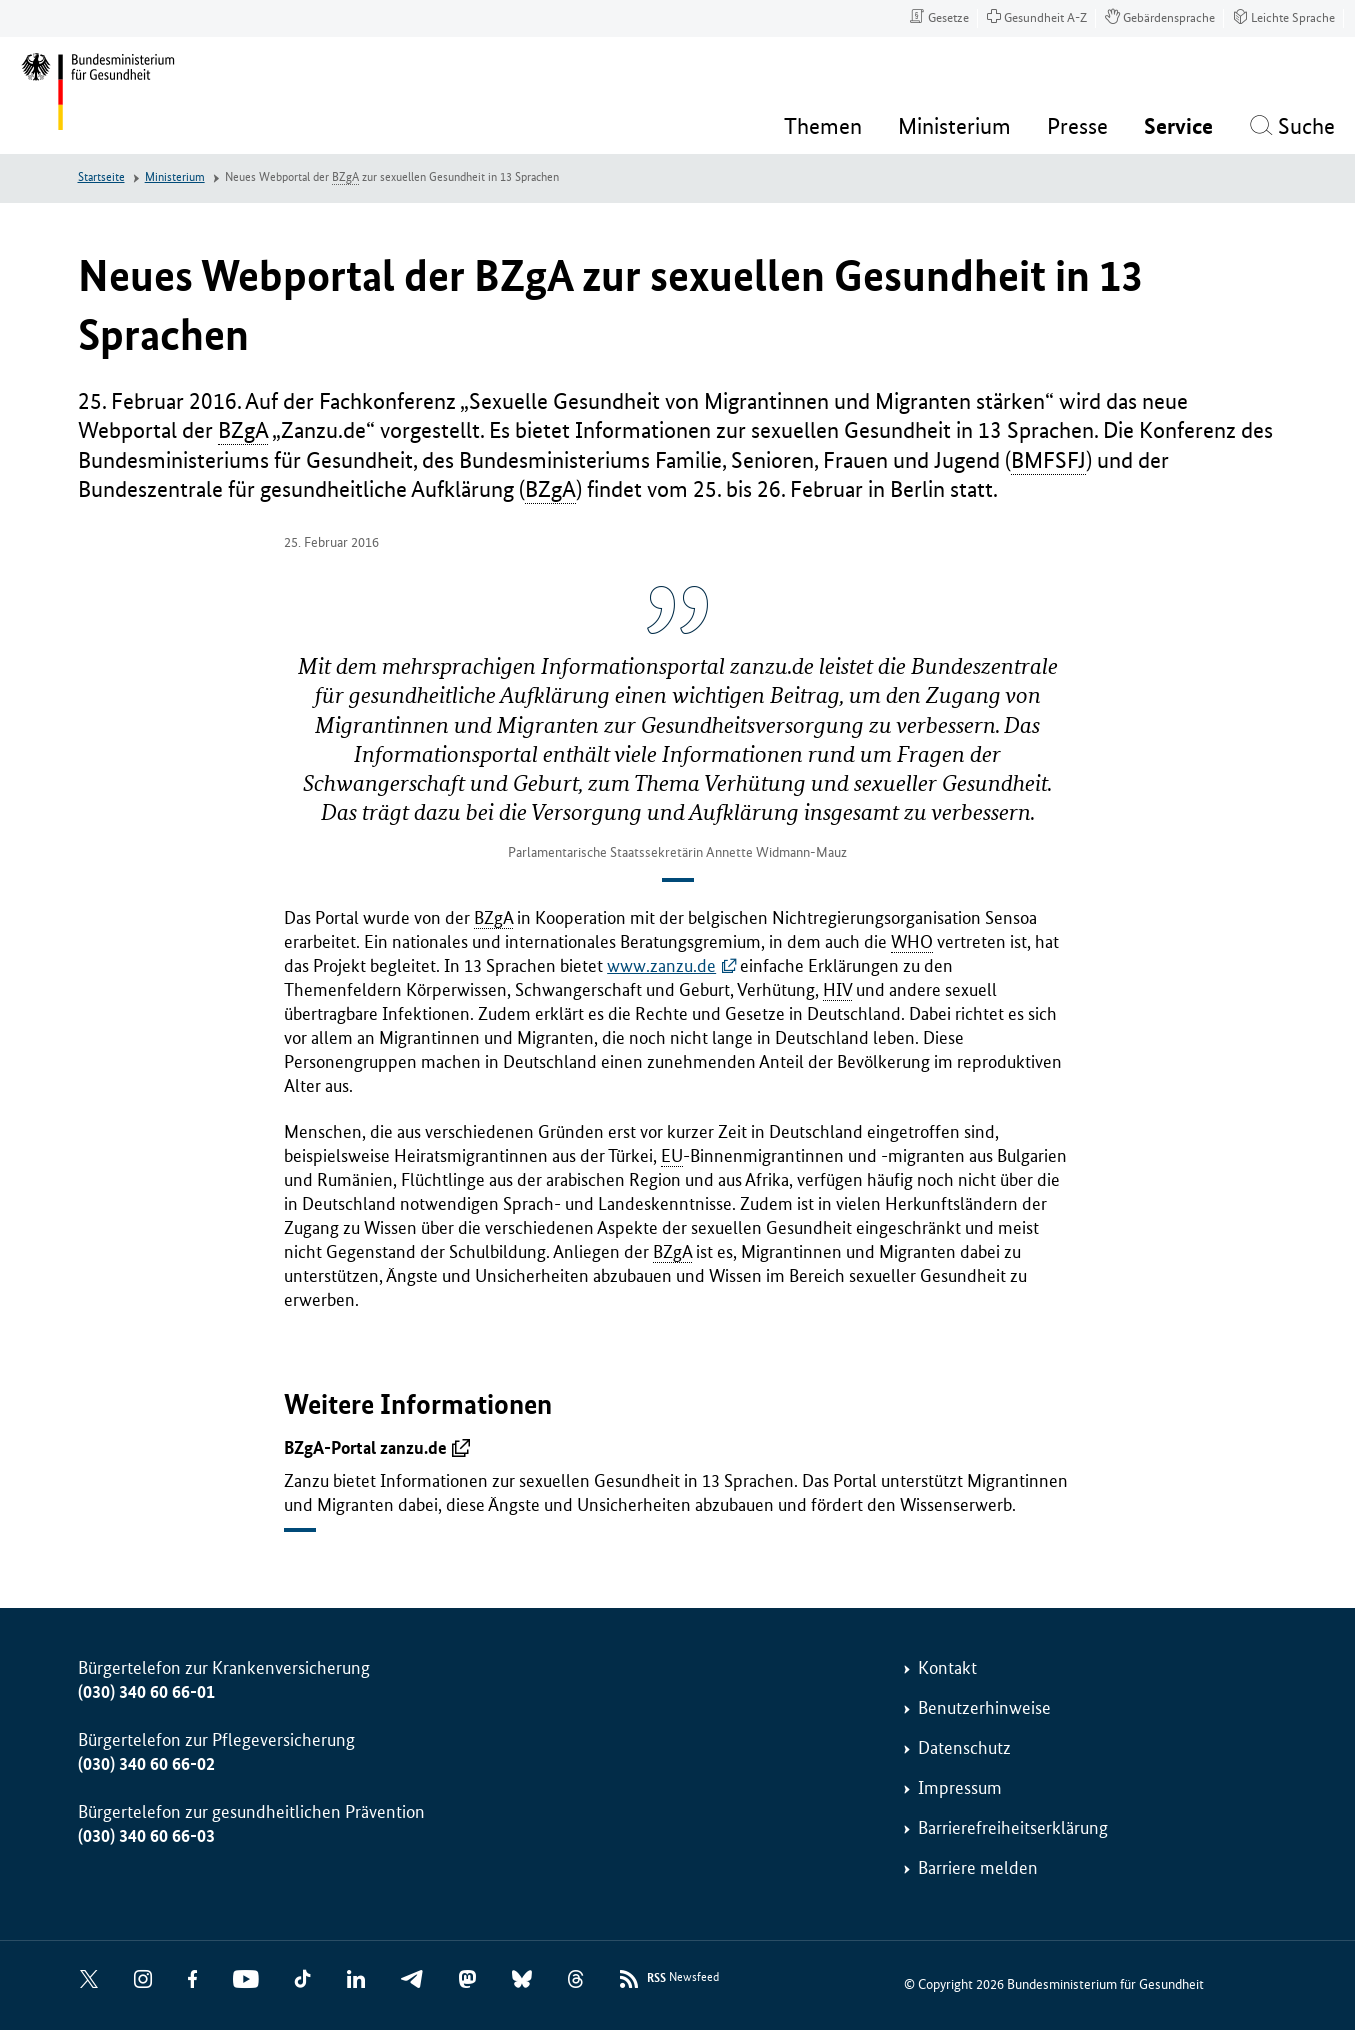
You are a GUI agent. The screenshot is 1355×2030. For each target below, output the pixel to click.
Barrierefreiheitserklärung (1013, 1828)
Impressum (960, 1788)
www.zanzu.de (661, 966)
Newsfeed (683, 1978)
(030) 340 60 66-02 (146, 1764)
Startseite (101, 177)
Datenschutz (964, 1748)
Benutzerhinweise (984, 1708)
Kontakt (947, 1668)
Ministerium (175, 177)
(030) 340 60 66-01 (146, 1692)
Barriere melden (978, 1868)
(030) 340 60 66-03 (146, 1836)
